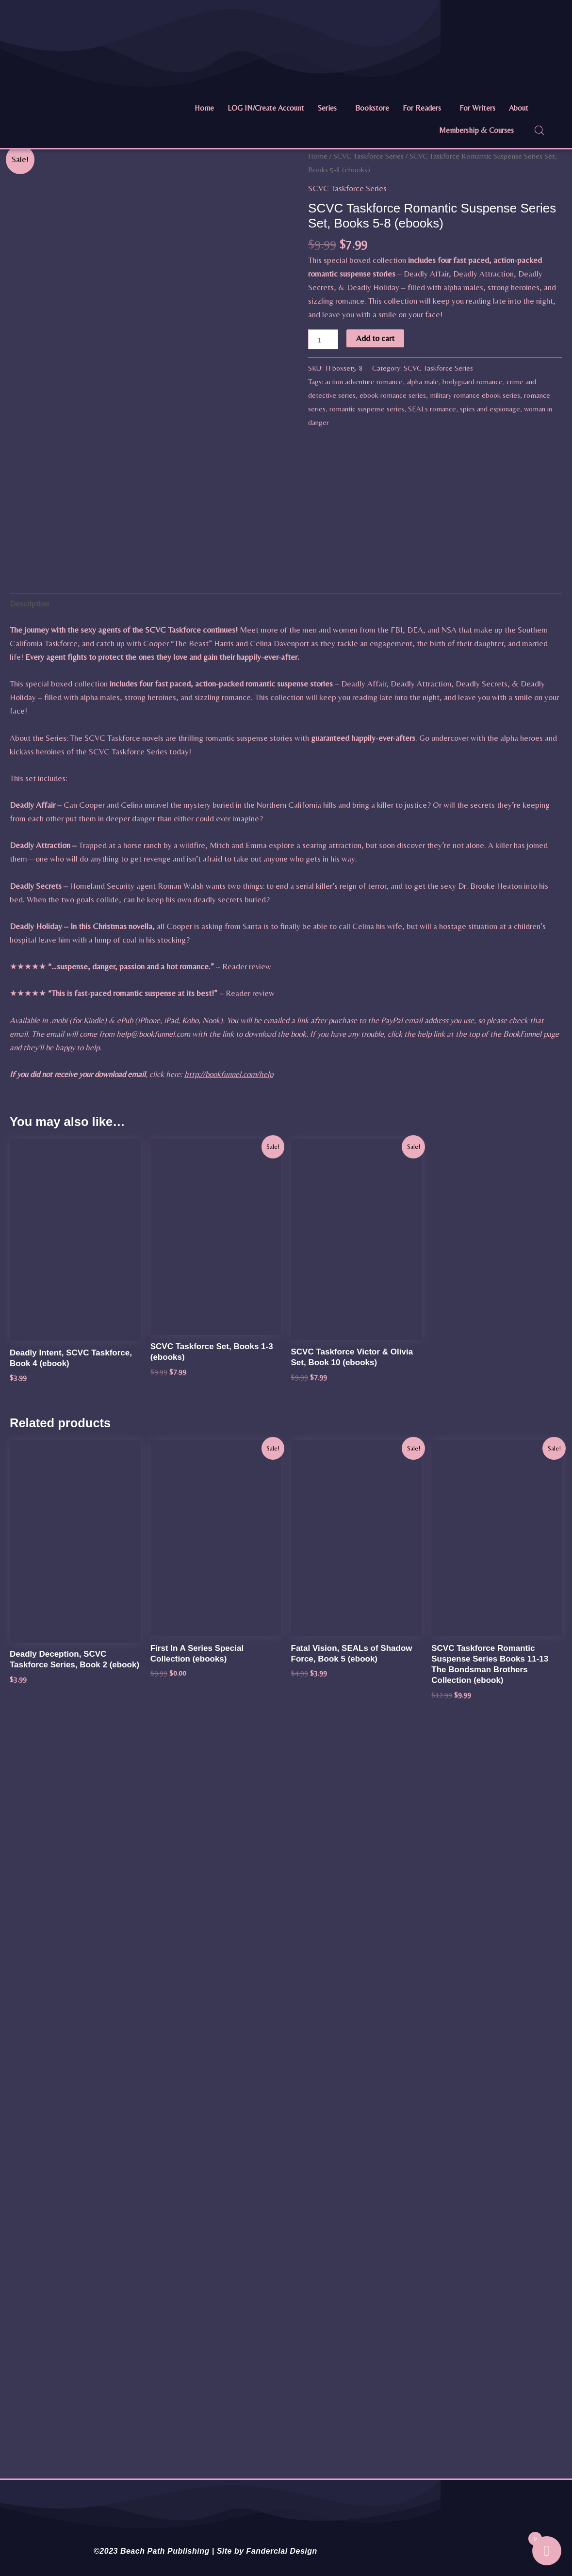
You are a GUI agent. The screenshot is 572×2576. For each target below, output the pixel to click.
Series (327, 108)
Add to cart (375, 338)
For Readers (422, 108)
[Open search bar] (539, 130)
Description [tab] (29, 603)
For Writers (477, 108)
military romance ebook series (475, 395)
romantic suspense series (366, 409)
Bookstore (372, 108)
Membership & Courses (476, 130)
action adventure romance (364, 381)
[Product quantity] (323, 339)
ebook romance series (393, 395)
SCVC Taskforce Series (368, 156)
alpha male (423, 381)
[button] (330, 108)
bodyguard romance (472, 381)
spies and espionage (490, 409)
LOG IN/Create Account (266, 108)
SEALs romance (432, 409)
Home (204, 108)
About (518, 108)
